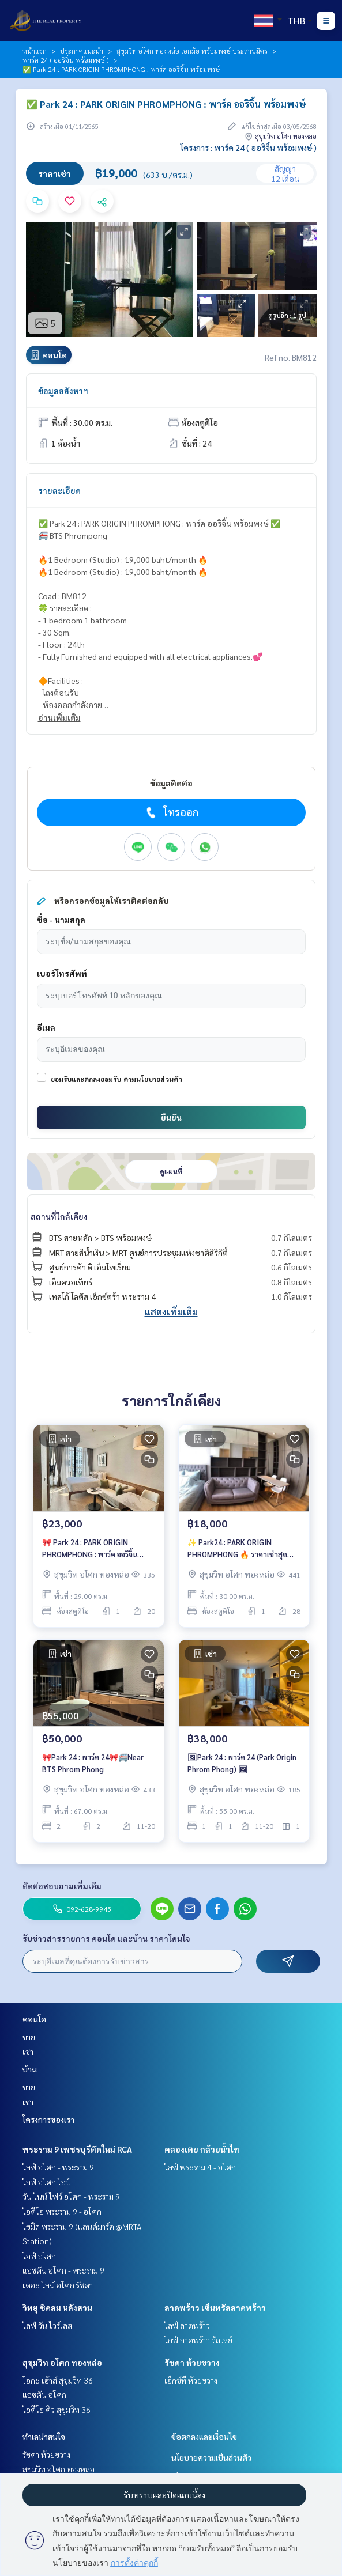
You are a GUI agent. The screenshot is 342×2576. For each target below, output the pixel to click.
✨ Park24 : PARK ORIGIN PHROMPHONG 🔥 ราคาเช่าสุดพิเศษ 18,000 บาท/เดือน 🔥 (237, 1548)
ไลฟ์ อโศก (39, 2255)
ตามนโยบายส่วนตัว (152, 1079)
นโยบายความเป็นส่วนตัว (211, 2457)
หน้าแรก (34, 50)
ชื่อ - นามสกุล (61, 919)
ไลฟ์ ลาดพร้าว (187, 2325)
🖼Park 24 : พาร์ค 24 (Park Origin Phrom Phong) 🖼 (241, 1763)
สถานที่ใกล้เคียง (59, 1216)
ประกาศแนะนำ (81, 50)
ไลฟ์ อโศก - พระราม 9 (58, 2167)
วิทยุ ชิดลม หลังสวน (57, 2307)
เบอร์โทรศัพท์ (62, 973)
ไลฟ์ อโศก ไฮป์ (46, 2182)
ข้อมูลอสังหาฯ (63, 390)
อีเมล (46, 1027)
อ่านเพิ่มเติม (59, 717)
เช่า (27, 2051)
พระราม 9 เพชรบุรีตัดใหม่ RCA (77, 2149)
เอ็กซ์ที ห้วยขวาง (190, 2380)
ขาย (28, 2037)
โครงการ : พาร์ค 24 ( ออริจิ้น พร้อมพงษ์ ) (249, 147)
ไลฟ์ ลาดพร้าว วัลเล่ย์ (198, 2340)
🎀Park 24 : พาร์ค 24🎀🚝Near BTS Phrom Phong (93, 1763)
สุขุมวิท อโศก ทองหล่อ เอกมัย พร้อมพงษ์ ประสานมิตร (192, 50)
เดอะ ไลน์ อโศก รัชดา (57, 2285)
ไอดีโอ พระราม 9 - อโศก (62, 2211)
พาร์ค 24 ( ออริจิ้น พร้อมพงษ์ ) (65, 60)
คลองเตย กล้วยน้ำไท (201, 2149)
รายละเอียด (59, 490)
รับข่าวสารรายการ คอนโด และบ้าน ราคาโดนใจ (106, 1938)
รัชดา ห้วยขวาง (192, 2362)
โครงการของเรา (48, 2119)
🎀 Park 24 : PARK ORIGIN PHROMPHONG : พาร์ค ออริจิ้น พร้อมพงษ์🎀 (89, 1548)
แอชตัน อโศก (44, 2394)
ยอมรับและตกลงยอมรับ (86, 1079)
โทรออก (171, 812)
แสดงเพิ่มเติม (171, 1312)
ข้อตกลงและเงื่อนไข (204, 2436)
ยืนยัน (171, 1117)
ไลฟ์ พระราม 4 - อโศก (200, 2167)
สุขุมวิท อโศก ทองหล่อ (62, 2362)
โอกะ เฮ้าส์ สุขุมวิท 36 (57, 2380)
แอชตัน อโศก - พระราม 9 (63, 2270)
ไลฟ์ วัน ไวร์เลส (47, 2325)
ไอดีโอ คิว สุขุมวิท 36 (56, 2409)
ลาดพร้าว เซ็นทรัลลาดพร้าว (215, 2307)
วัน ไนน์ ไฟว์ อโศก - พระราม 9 (71, 2196)
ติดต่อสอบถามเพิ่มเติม (62, 1886)
